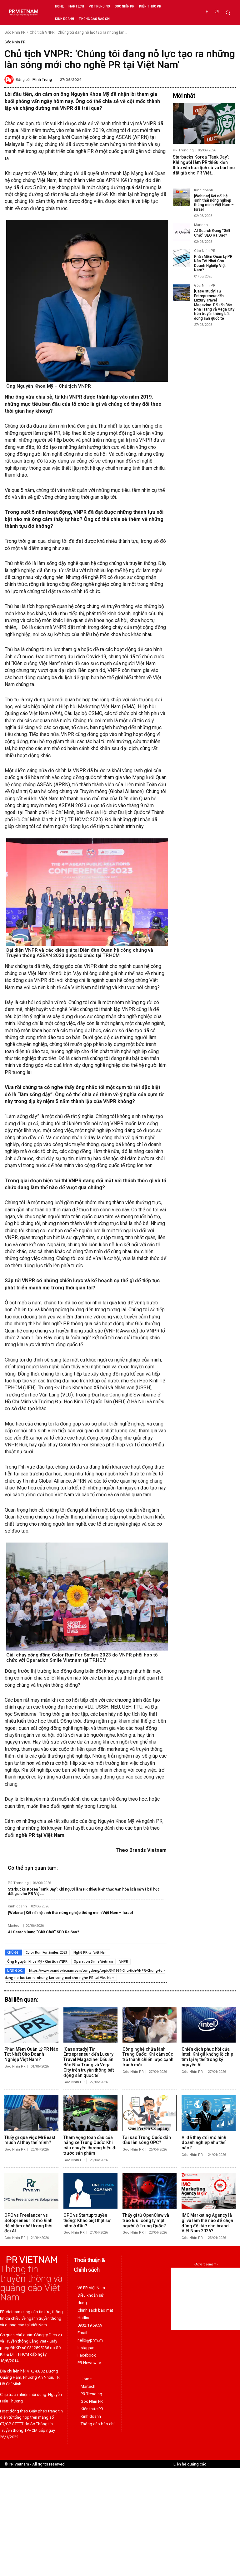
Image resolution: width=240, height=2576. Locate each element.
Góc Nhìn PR (15, 32)
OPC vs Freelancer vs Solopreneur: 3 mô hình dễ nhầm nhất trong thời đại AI (28, 2223)
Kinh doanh (17, 1906)
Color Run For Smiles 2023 (46, 1952)
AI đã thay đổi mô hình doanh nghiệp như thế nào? (204, 2142)
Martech (15, 1925)
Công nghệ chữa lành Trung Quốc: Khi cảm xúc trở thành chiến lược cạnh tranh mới (147, 2056)
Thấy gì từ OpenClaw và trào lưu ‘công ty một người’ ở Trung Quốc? (145, 2220)
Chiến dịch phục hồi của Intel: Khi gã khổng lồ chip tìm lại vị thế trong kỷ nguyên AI (207, 2056)
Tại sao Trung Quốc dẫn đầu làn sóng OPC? (146, 2140)
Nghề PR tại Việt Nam (90, 1952)
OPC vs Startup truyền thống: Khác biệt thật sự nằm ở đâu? (87, 2220)
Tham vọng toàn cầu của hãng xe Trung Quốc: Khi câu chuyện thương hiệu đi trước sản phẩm (90, 2145)
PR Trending (18, 1883)
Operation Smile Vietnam (93, 1961)
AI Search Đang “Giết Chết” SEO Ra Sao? (43, 1932)
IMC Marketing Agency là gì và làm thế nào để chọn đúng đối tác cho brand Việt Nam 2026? (207, 2223)
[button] (227, 12)
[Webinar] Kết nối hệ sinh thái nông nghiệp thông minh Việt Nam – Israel (70, 1913)
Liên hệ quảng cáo (190, 2464)
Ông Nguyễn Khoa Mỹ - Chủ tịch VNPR (37, 1961)
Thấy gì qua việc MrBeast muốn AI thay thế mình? (29, 2140)
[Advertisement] (205, 2299)
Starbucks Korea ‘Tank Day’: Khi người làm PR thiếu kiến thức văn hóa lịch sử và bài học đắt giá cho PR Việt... (84, 1891)
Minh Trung (42, 79)
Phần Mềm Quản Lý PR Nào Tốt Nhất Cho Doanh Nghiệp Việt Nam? (213, 263)
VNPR (123, 1961)
